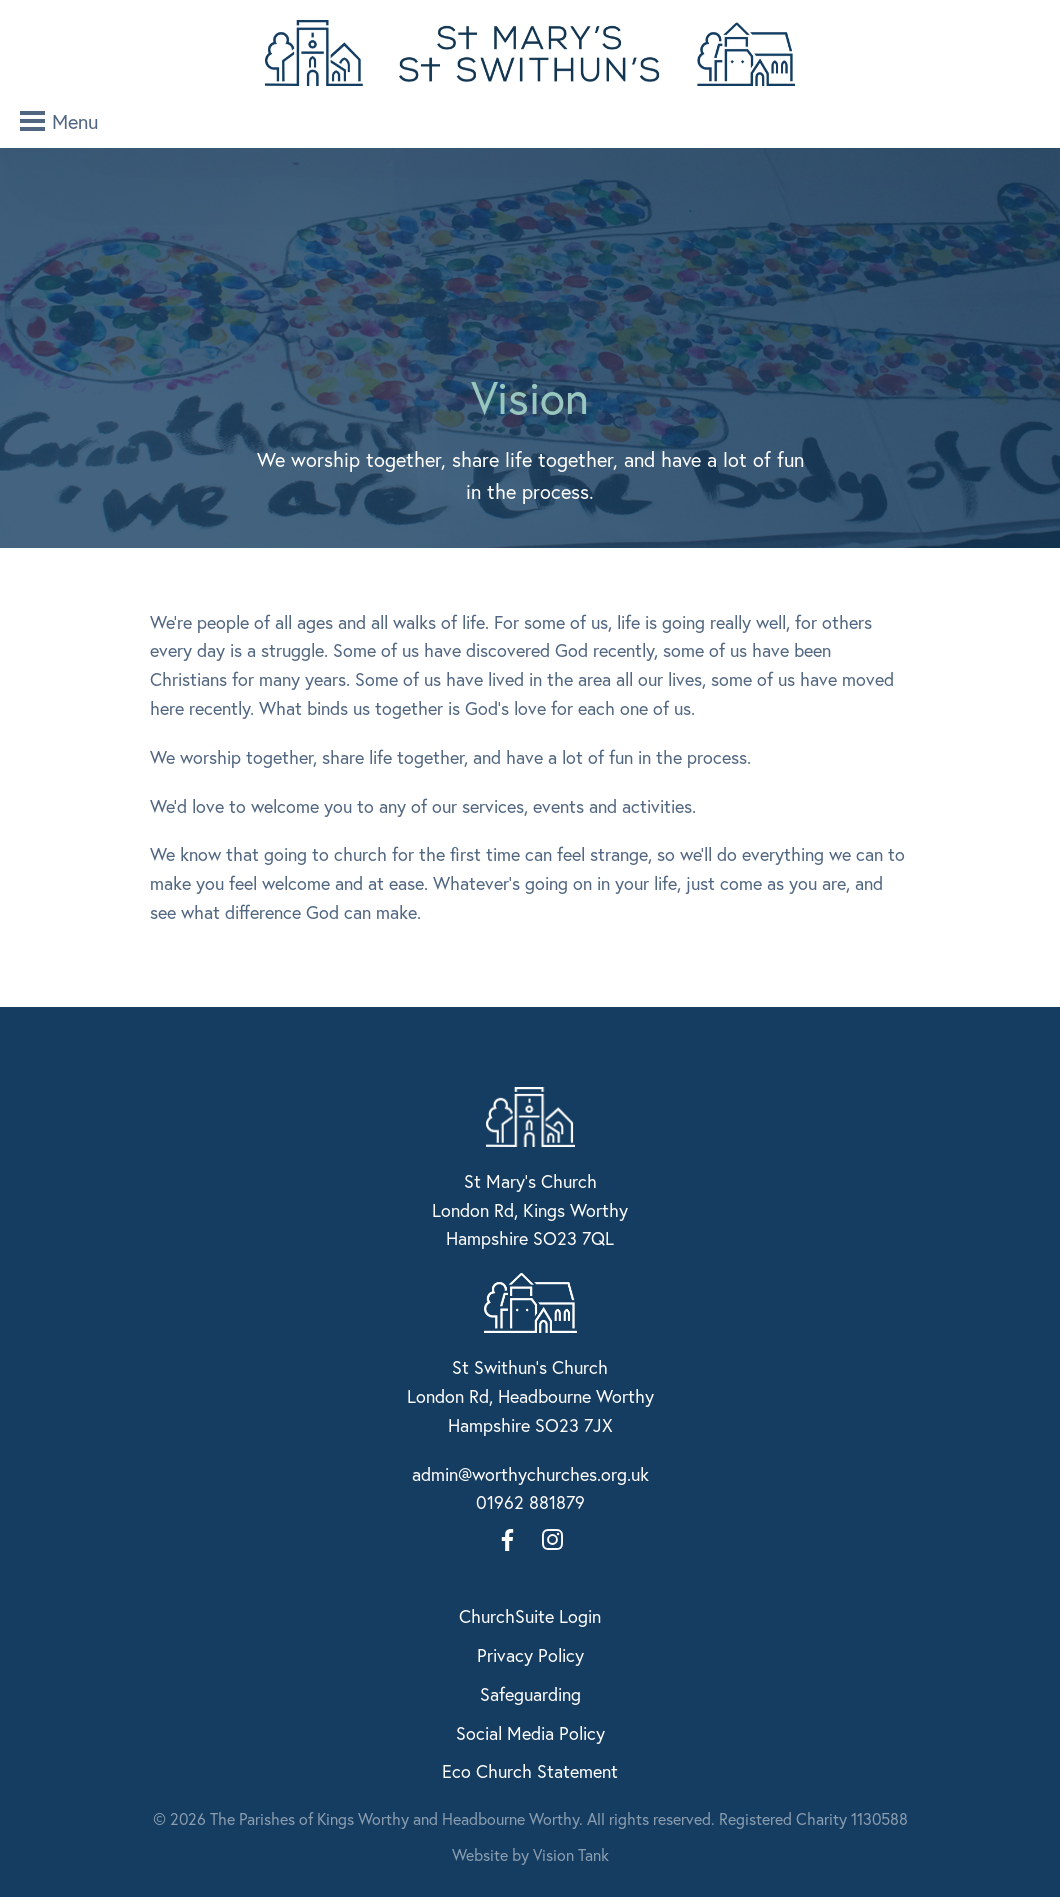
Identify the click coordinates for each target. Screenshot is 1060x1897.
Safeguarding (530, 1694)
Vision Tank (571, 1854)
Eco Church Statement (530, 1771)
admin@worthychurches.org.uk (530, 1474)
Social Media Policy (530, 1733)
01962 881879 (530, 1502)
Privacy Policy (530, 1655)
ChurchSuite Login (530, 1616)
